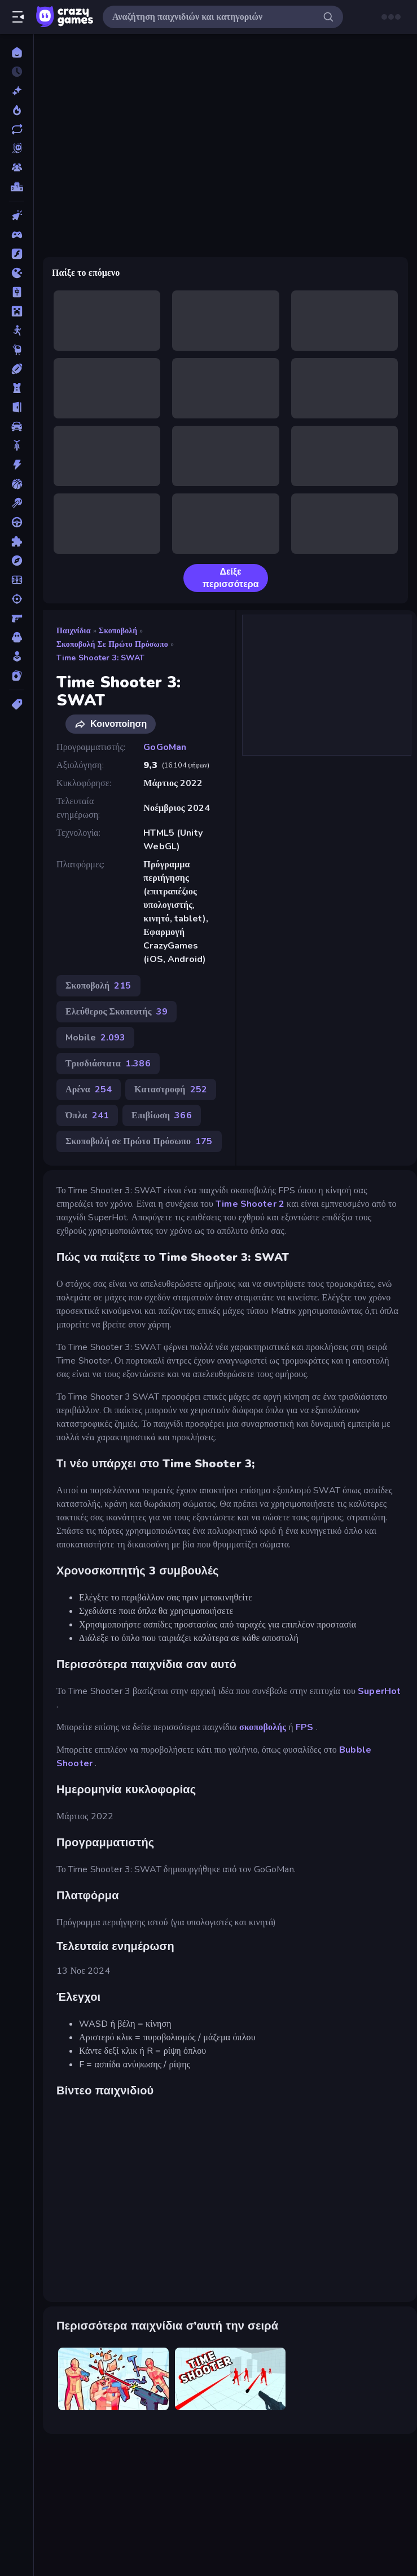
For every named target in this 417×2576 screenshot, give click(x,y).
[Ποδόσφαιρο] (16, 579)
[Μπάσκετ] (16, 483)
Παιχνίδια (73, 630)
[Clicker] (16, 215)
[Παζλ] (16, 541)
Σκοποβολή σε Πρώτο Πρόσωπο (112, 644)
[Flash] (16, 253)
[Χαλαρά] (16, 656)
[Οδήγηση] (16, 522)
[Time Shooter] (230, 2378)
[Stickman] (16, 330)
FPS (304, 1727)
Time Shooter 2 (250, 1204)
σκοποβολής (262, 1727)
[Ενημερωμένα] (16, 129)
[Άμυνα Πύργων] (16, 388)
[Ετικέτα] (16, 704)
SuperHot (379, 1691)
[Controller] (16, 234)
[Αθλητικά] (16, 368)
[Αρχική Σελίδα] (16, 52)
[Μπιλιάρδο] (16, 503)
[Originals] (16, 148)
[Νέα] (16, 90)
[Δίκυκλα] (16, 445)
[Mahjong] (16, 292)
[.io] (16, 273)
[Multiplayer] (16, 167)
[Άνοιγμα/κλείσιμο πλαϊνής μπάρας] (18, 16)
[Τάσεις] (16, 110)
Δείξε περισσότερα (225, 578)
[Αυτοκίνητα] (16, 426)
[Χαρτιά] (16, 675)
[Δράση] (16, 464)
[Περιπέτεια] (16, 560)
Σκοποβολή (118, 630)
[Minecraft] (16, 311)
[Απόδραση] (16, 407)
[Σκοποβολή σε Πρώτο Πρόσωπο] (16, 618)
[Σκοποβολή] (16, 598)
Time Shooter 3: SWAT (100, 657)
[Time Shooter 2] (113, 2378)
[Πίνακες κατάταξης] (16, 186)
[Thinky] (16, 349)
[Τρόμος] (16, 637)
